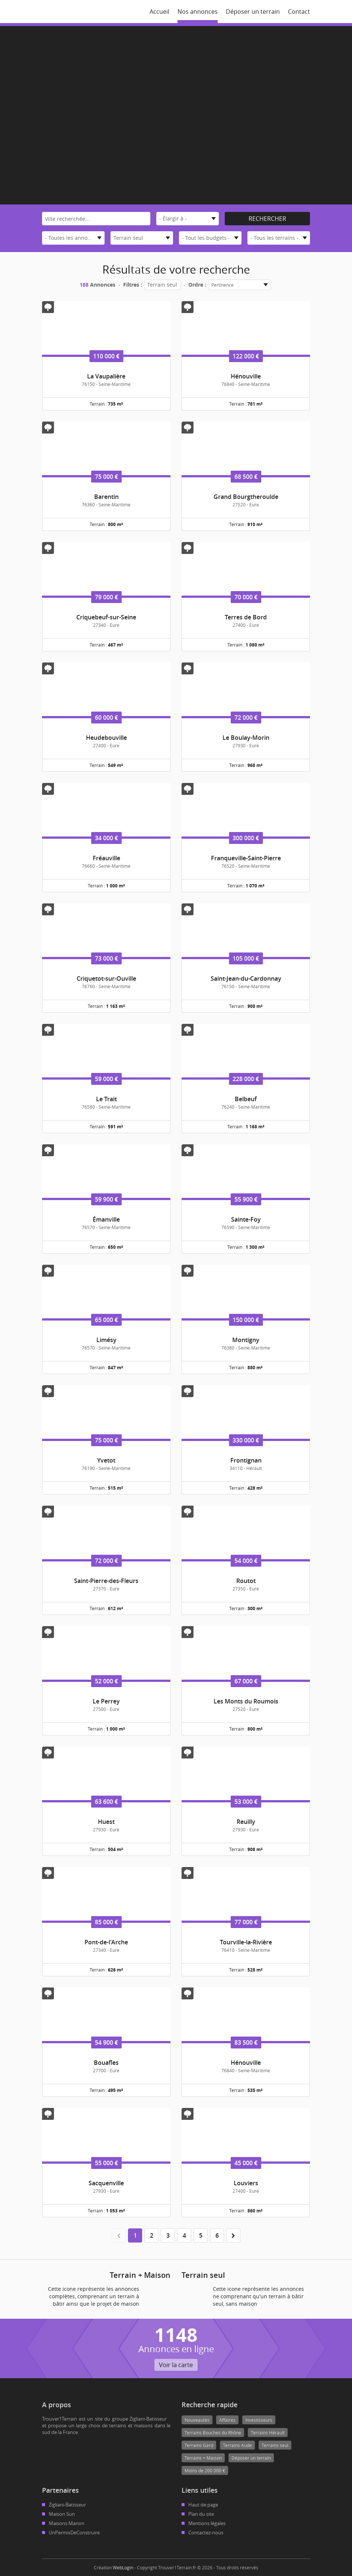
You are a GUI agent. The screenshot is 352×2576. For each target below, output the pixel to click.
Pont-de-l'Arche (106, 1942)
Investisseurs (258, 2420)
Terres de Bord (246, 617)
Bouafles (106, 2062)
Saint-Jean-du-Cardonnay (246, 978)
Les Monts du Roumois (246, 1701)
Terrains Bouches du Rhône (213, 2432)
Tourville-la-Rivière (246, 1942)
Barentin (106, 497)
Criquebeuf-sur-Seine (106, 617)
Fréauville (106, 858)
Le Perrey (106, 1701)
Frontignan (246, 1460)
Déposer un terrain (251, 2458)
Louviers (246, 2183)
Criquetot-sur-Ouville (106, 978)
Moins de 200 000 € (205, 2470)
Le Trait (106, 1099)
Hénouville (246, 376)
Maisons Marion (66, 2523)
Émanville (106, 1219)
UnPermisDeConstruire (74, 2532)
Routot (246, 1581)
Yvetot (106, 1460)
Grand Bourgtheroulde (246, 497)
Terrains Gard (199, 2445)
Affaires (227, 2420)
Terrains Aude (237, 2445)
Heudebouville (106, 738)
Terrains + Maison (203, 2458)
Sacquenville (106, 2183)
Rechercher (267, 219)
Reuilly (246, 1822)
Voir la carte (176, 2364)
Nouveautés (197, 2420)
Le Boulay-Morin (246, 738)
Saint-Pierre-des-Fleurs (106, 1581)
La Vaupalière (106, 376)
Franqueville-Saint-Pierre (246, 858)
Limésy (106, 1340)
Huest (106, 1822)
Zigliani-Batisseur (67, 2504)
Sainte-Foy (246, 1219)
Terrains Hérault (268, 2432)
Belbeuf (246, 1099)
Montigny (245, 1340)
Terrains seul (275, 2445)
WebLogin (123, 2567)
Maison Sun (62, 2514)
